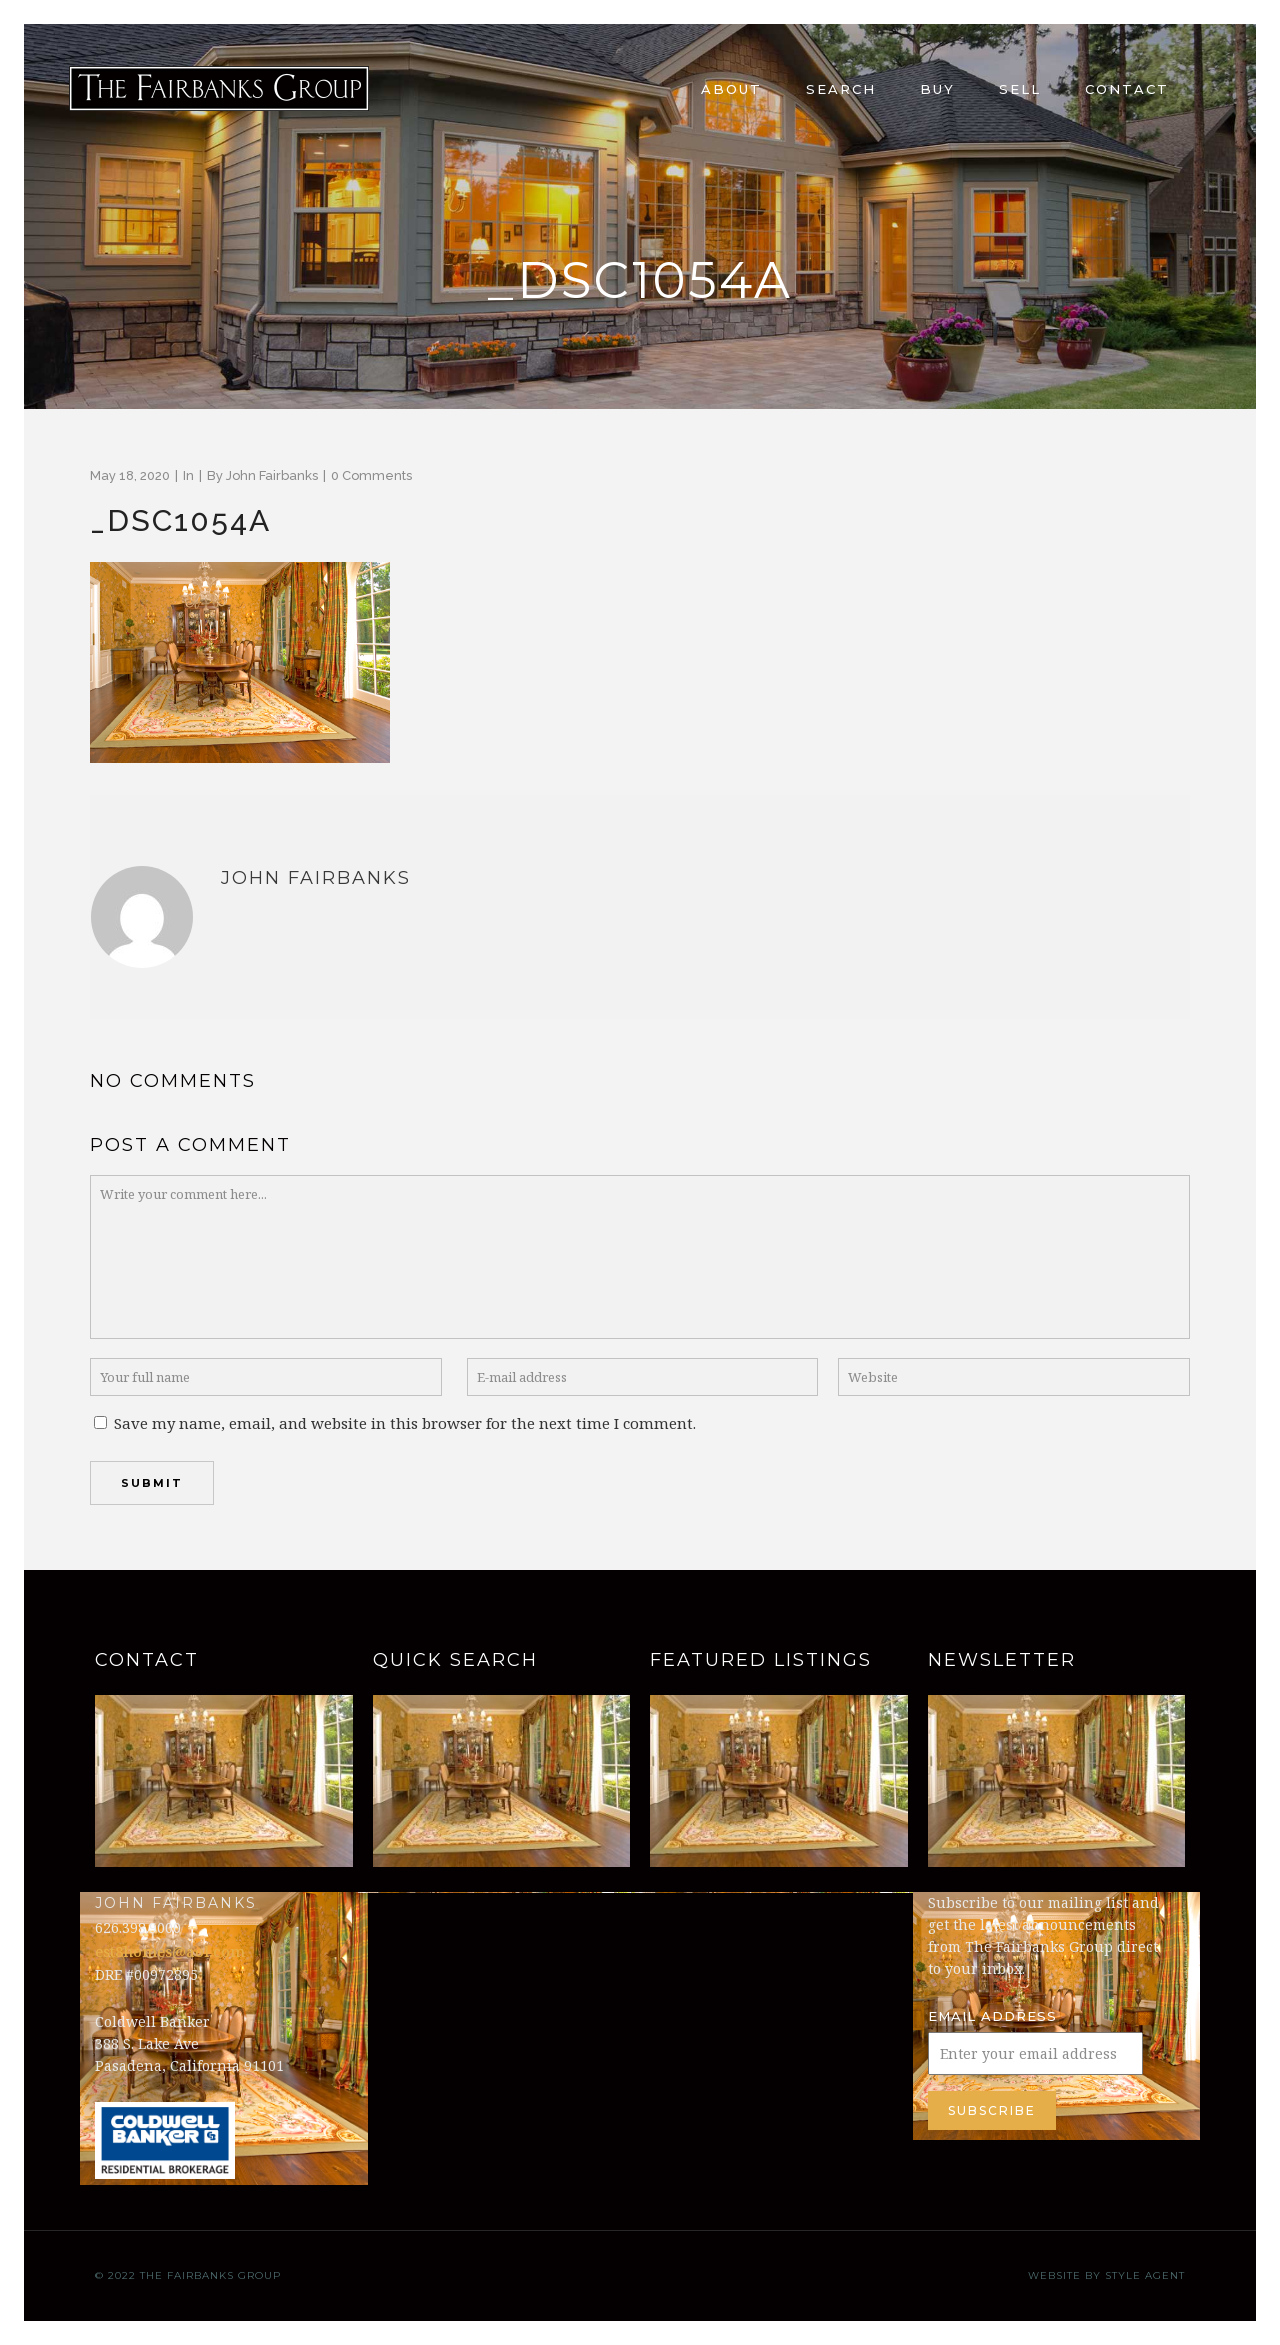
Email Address (992, 2016)
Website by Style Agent (1106, 2275)
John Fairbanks (272, 475)
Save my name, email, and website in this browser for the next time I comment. (405, 1423)
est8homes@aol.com (170, 1951)
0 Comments (371, 475)
